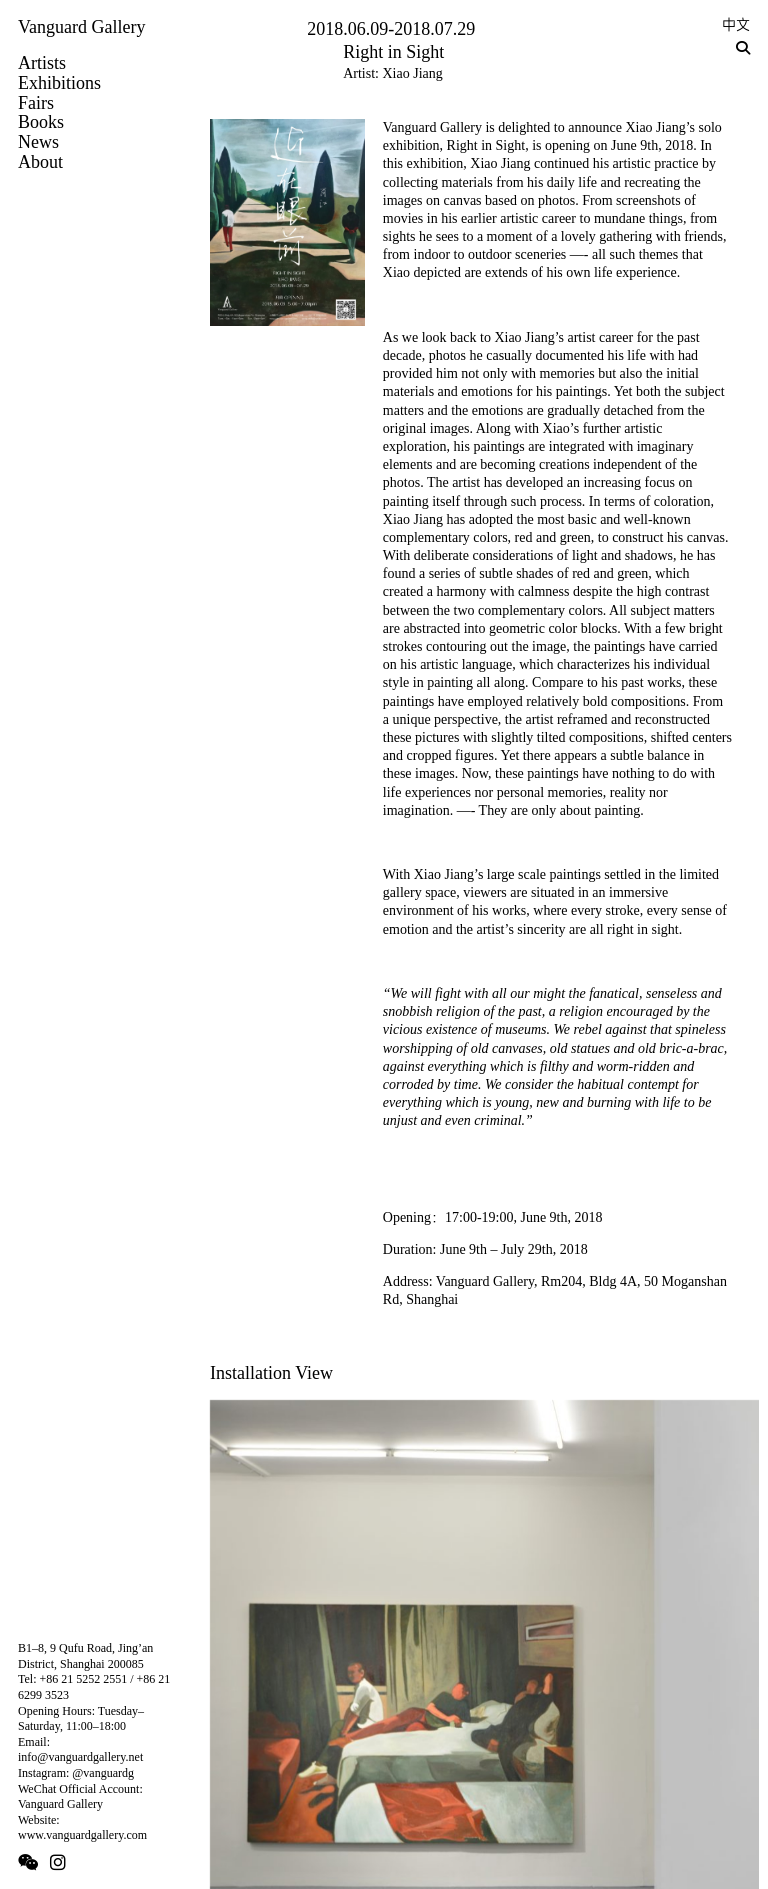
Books (41, 122)
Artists (42, 63)
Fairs (36, 103)
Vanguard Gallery (81, 27)
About (40, 162)
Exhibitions (59, 83)
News (38, 142)
